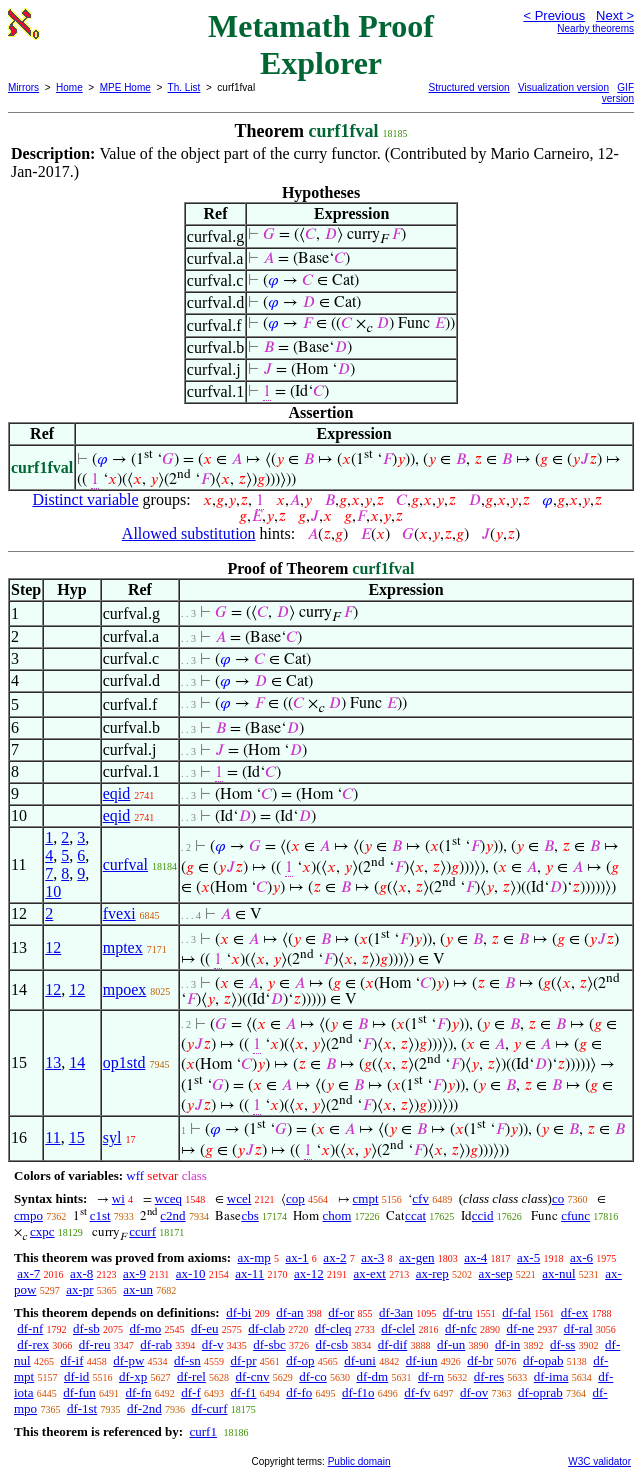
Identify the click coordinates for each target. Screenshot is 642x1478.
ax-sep (496, 1273)
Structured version (469, 87)
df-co (312, 1376)
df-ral (578, 1328)
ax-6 (581, 1257)
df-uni (360, 1360)
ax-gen (416, 1257)
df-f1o (358, 1392)
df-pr (244, 1360)
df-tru (458, 1312)
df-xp (133, 1376)
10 (53, 891)
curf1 (202, 1431)
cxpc (42, 1231)
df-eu (204, 1328)
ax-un (138, 1289)
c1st (100, 1215)
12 (53, 947)
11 (52, 1137)
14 (77, 1062)
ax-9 (134, 1273)
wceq (168, 1198)
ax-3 (372, 1257)
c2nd (172, 1215)
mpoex (125, 989)
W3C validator (599, 1461)
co (558, 1198)
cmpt (366, 1198)
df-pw (128, 1360)
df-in (507, 1344)
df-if (71, 1360)
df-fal (516, 1312)
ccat (415, 1215)
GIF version (618, 93)
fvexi (119, 913)
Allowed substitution (189, 533)
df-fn (139, 1392)
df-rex (33, 1344)
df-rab (156, 1344)
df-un (451, 1344)
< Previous (554, 15)
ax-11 (249, 1273)
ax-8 (81, 1273)
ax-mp (254, 1257)
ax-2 (334, 1257)
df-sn (187, 1360)
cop (295, 1198)
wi (118, 1198)
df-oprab (540, 1392)
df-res (489, 1376)
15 (77, 1137)
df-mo (145, 1328)
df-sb (86, 1328)
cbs (249, 1215)
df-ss (562, 1344)
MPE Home (125, 87)
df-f (191, 1392)
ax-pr (79, 1289)
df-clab (266, 1328)
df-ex (574, 1312)
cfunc (575, 1215)
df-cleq (333, 1328)
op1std (124, 1062)
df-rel (191, 1376)
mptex (123, 947)
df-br (480, 1360)
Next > (615, 15)
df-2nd (144, 1408)
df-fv (417, 1392)
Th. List (184, 87)
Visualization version (563, 87)
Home (69, 87)
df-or (341, 1312)
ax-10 (191, 1273)
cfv (420, 1198)
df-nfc (461, 1328)
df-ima (551, 1376)
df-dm (372, 1376)
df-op (300, 1360)
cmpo (28, 1215)
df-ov (474, 1392)
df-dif (393, 1344)
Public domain (359, 1461)
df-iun (422, 1360)
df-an (289, 1312)
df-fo (299, 1392)
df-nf (30, 1328)
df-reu (95, 1344)
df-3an (396, 1312)
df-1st (82, 1408)
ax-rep (432, 1273)
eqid (117, 793)
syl (112, 1137)
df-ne (520, 1328)
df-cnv (253, 1376)
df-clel (398, 1328)
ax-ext (369, 1273)
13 (53, 1062)
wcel (239, 1198)
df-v (213, 1344)
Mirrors (23, 87)
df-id (76, 1376)
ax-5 (528, 1257)
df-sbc (269, 1344)
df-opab (543, 1360)
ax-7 (28, 1273)
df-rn (431, 1376)
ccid (483, 1215)
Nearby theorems (595, 28)
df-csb (331, 1344)
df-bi (238, 1312)
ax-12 (309, 1273)
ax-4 (475, 1257)
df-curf (209, 1408)
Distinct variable (85, 499)
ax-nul (558, 1273)
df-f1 (244, 1392)
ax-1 (297, 1257)
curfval (125, 864)
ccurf (142, 1231)
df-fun (79, 1392)
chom (336, 1215)
